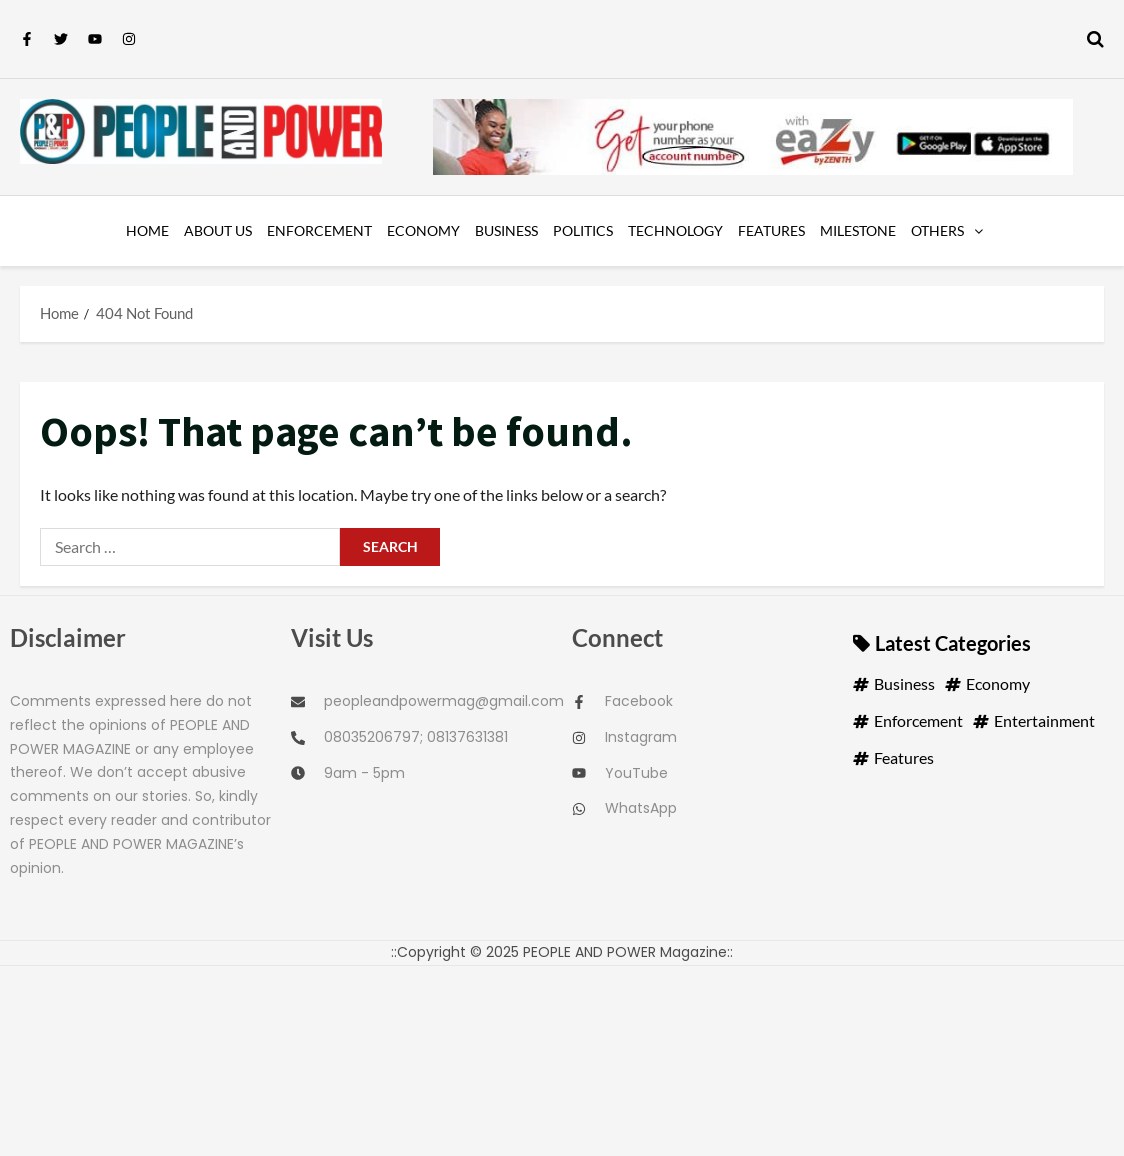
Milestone (858, 230)
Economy (423, 230)
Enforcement (319, 230)
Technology (675, 230)
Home (147, 230)
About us (218, 230)
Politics (583, 230)
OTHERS (937, 230)
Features (771, 230)
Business (506, 230)
